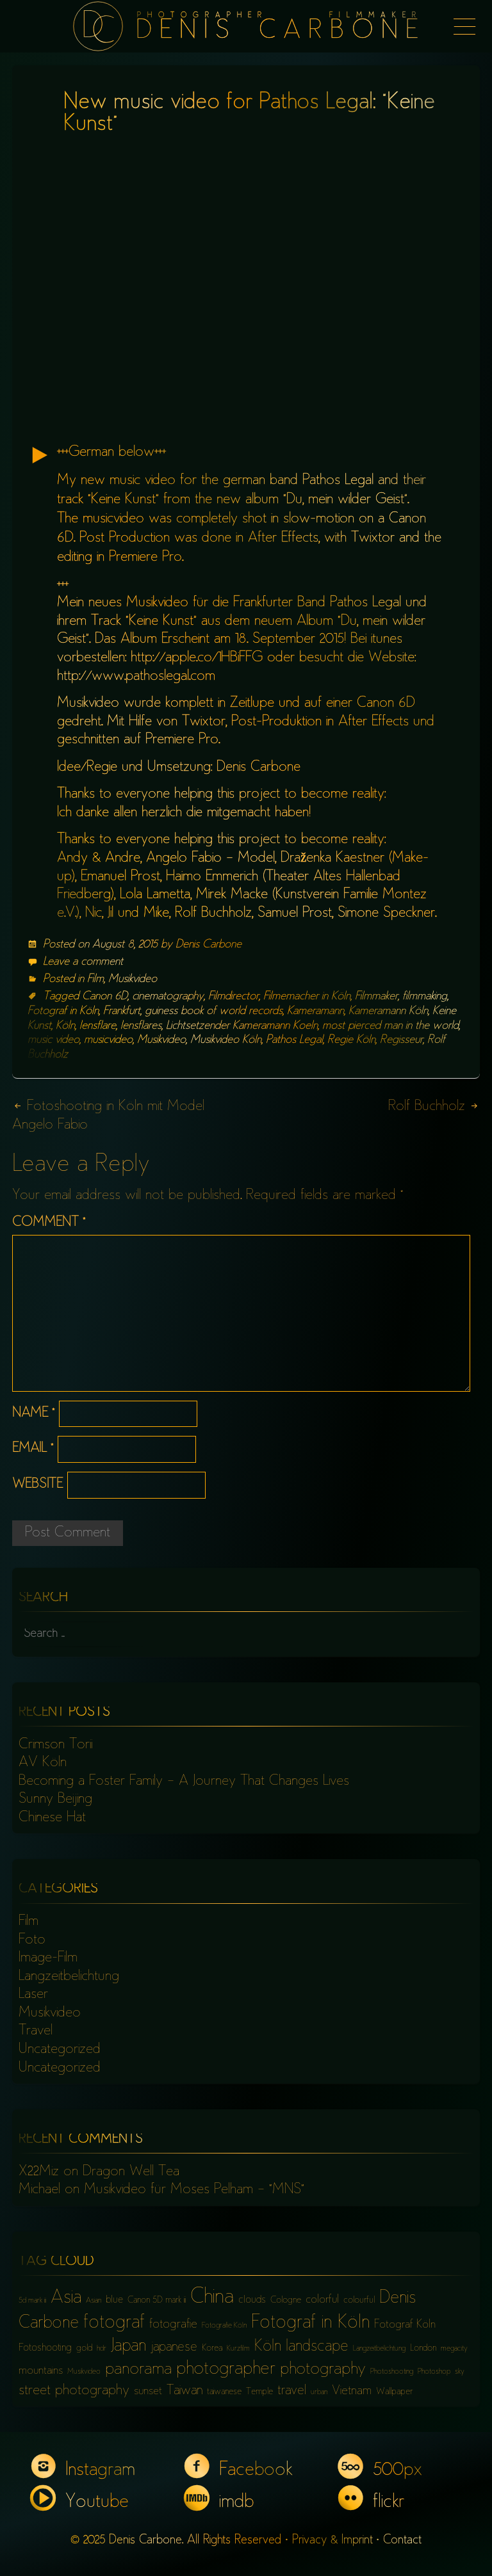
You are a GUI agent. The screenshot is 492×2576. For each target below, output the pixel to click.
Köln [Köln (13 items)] (267, 2347)
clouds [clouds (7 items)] (252, 2300)
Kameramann (315, 1011)
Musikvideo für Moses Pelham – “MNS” (194, 2190)
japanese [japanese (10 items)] (174, 2348)
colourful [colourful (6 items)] (359, 2300)
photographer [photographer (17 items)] (225, 2370)
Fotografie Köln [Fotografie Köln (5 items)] (224, 2326)
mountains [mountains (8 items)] (41, 2371)
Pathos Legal (294, 1040)
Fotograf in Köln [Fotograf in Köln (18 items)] (310, 2323)
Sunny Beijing (55, 1799)
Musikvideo (132, 979)
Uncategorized (60, 2049)
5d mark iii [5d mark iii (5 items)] (32, 2301)
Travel (36, 2031)
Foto (32, 1940)
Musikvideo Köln (225, 1040)
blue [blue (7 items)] (114, 2300)
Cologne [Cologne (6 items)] (285, 2300)
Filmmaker (376, 997)
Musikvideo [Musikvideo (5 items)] (84, 2372)
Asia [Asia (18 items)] (66, 2298)
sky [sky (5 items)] (459, 2372)
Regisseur (401, 1040)
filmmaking (424, 997)
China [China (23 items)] (212, 2298)
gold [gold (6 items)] (84, 2348)
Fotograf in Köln (63, 1011)
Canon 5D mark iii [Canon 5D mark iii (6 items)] (156, 2300)
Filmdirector (233, 997)
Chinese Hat (52, 1818)
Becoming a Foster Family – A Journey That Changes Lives (184, 1781)
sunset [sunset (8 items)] (148, 2392)
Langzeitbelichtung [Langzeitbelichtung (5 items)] (379, 2349)
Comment (48, 1223)
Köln (65, 1026)
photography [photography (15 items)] (323, 2370)
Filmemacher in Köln (306, 997)
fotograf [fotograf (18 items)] (114, 2323)
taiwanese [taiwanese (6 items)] (224, 2392)
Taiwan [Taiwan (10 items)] (184, 2391)
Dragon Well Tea (131, 2172)
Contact (402, 2540)
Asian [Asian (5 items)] (93, 2301)
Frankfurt (121, 1011)
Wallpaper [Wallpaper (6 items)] (394, 2392)
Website (37, 1485)
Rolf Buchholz (434, 1106)
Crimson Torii (55, 1745)
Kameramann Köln (388, 1011)
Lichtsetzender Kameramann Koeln (242, 1026)
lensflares (140, 1026)
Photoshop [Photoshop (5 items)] (434, 2372)
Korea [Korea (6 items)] (212, 2348)
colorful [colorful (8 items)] (322, 2300)
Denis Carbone (209, 945)
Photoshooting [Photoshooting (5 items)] (391, 2372)
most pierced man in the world (390, 1026)
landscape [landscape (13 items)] (317, 2347)
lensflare (97, 1026)
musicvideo (108, 1040)
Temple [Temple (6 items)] (259, 2392)
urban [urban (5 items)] (319, 2392)
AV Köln (43, 1763)
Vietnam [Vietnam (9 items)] (352, 2391)
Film (95, 979)
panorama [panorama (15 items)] (138, 2370)
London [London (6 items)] (423, 2348)
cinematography (168, 997)
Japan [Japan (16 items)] (128, 2347)
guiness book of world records (214, 1011)
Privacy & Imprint (332, 2540)
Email (32, 1449)
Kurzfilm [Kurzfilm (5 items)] (238, 2349)
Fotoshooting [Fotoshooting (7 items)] (45, 2348)
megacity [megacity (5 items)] (454, 2349)
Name (33, 1414)
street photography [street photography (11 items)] (74, 2391)
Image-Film (48, 1958)
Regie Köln (351, 1040)
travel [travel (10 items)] (291, 2391)
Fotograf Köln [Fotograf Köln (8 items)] (405, 2325)
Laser (33, 1994)
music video (53, 1040)
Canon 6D (104, 997)
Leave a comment (83, 962)
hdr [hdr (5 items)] (101, 2349)
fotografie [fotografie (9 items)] (173, 2324)
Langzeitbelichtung (69, 1976)
